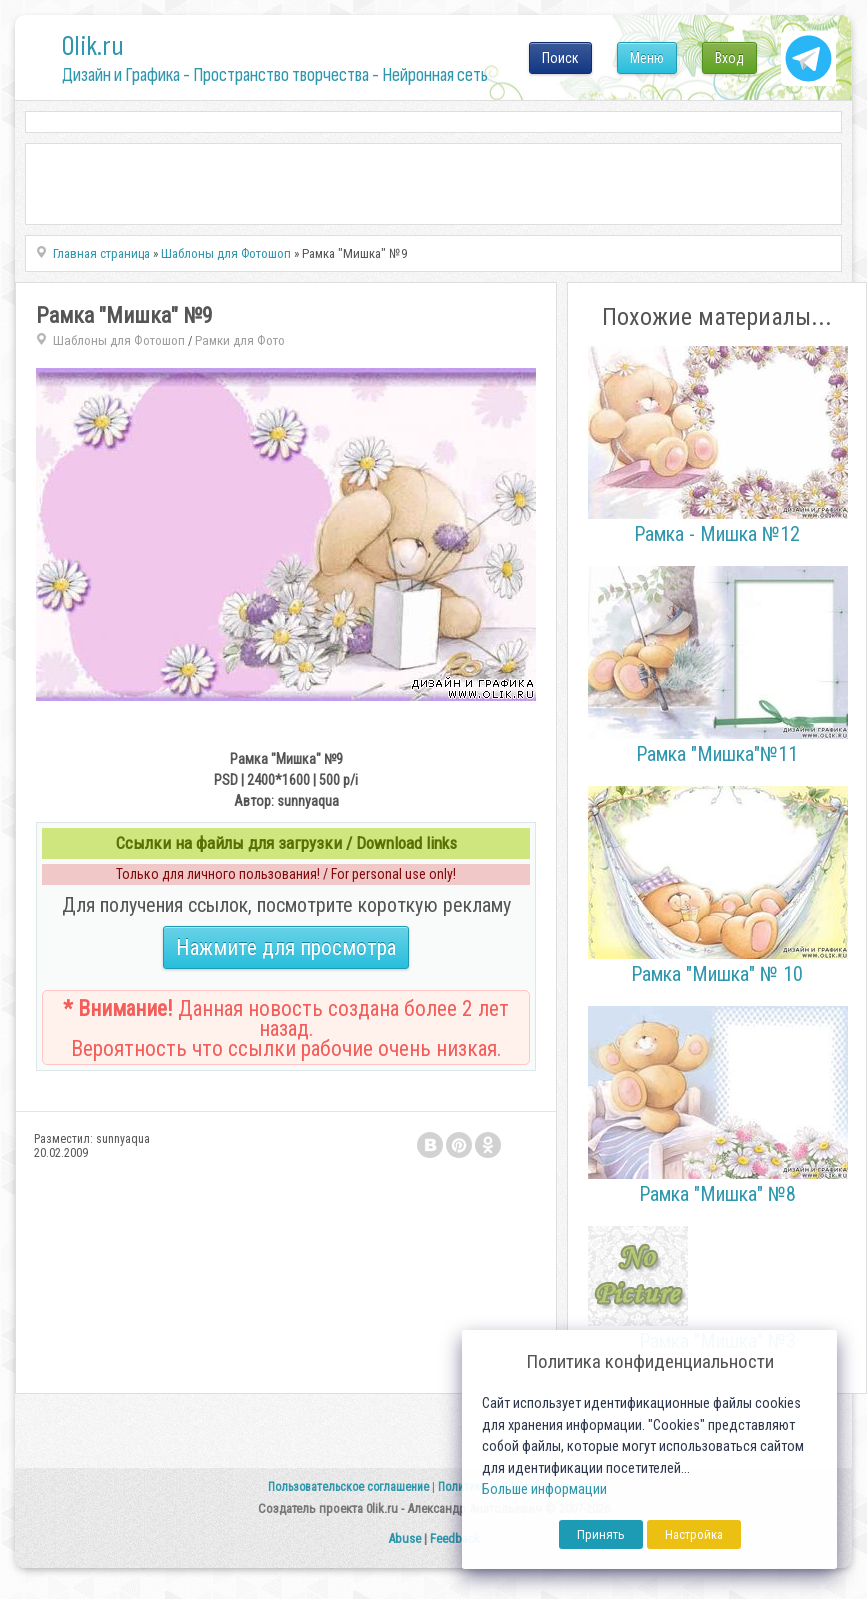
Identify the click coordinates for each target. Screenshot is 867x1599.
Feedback (455, 1538)
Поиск (560, 58)
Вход (729, 58)
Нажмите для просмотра (286, 947)
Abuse (404, 1538)
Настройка (694, 1534)
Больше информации (544, 1489)
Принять (601, 1534)
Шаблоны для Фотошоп (119, 340)
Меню (647, 58)
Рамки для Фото (240, 340)
